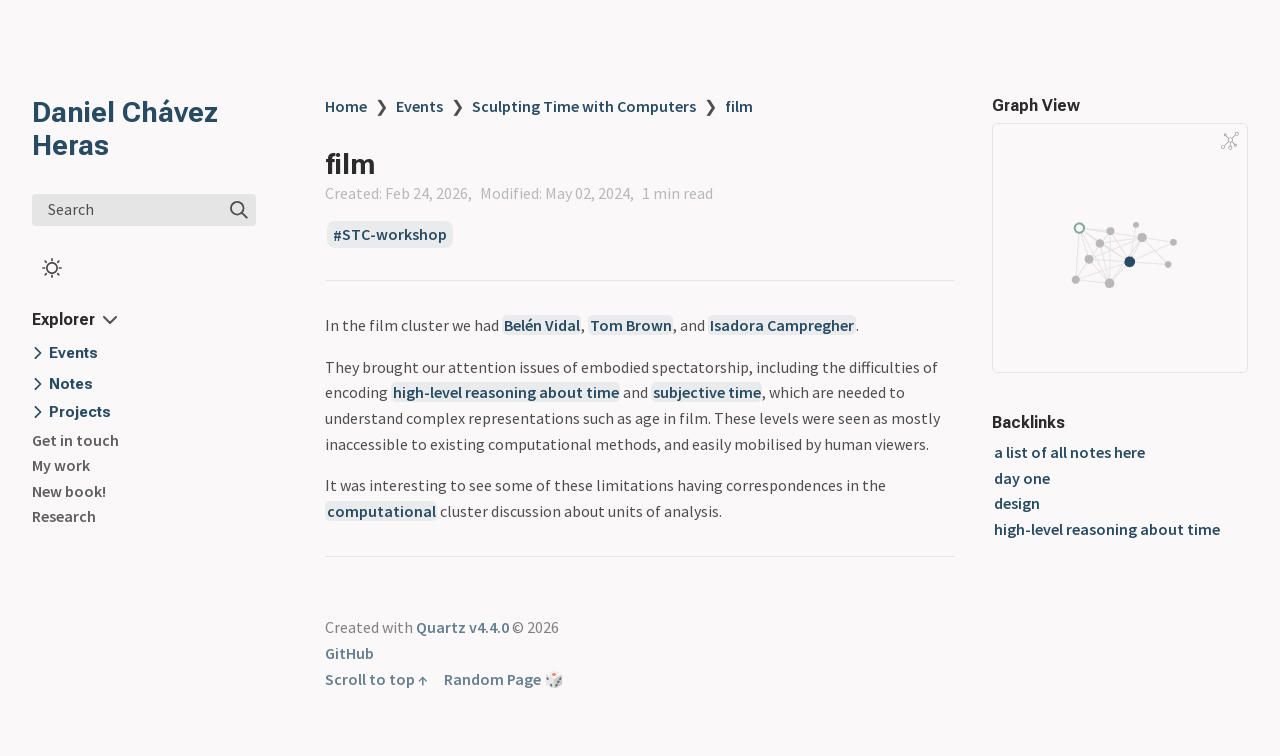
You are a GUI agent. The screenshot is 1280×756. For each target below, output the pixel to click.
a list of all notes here (1069, 452)
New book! (69, 491)
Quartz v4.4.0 (462, 627)
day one (1022, 478)
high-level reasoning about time (506, 392)
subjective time (707, 392)
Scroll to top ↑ (376, 679)
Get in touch (75, 440)
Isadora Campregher (782, 325)
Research (64, 516)
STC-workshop (394, 235)
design (1017, 503)
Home (346, 106)
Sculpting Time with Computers (584, 106)
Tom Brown (631, 325)
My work (61, 465)
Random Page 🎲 (504, 679)
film (739, 106)
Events (419, 106)
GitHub (349, 653)
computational (381, 511)
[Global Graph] (1230, 141)
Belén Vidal (542, 325)
